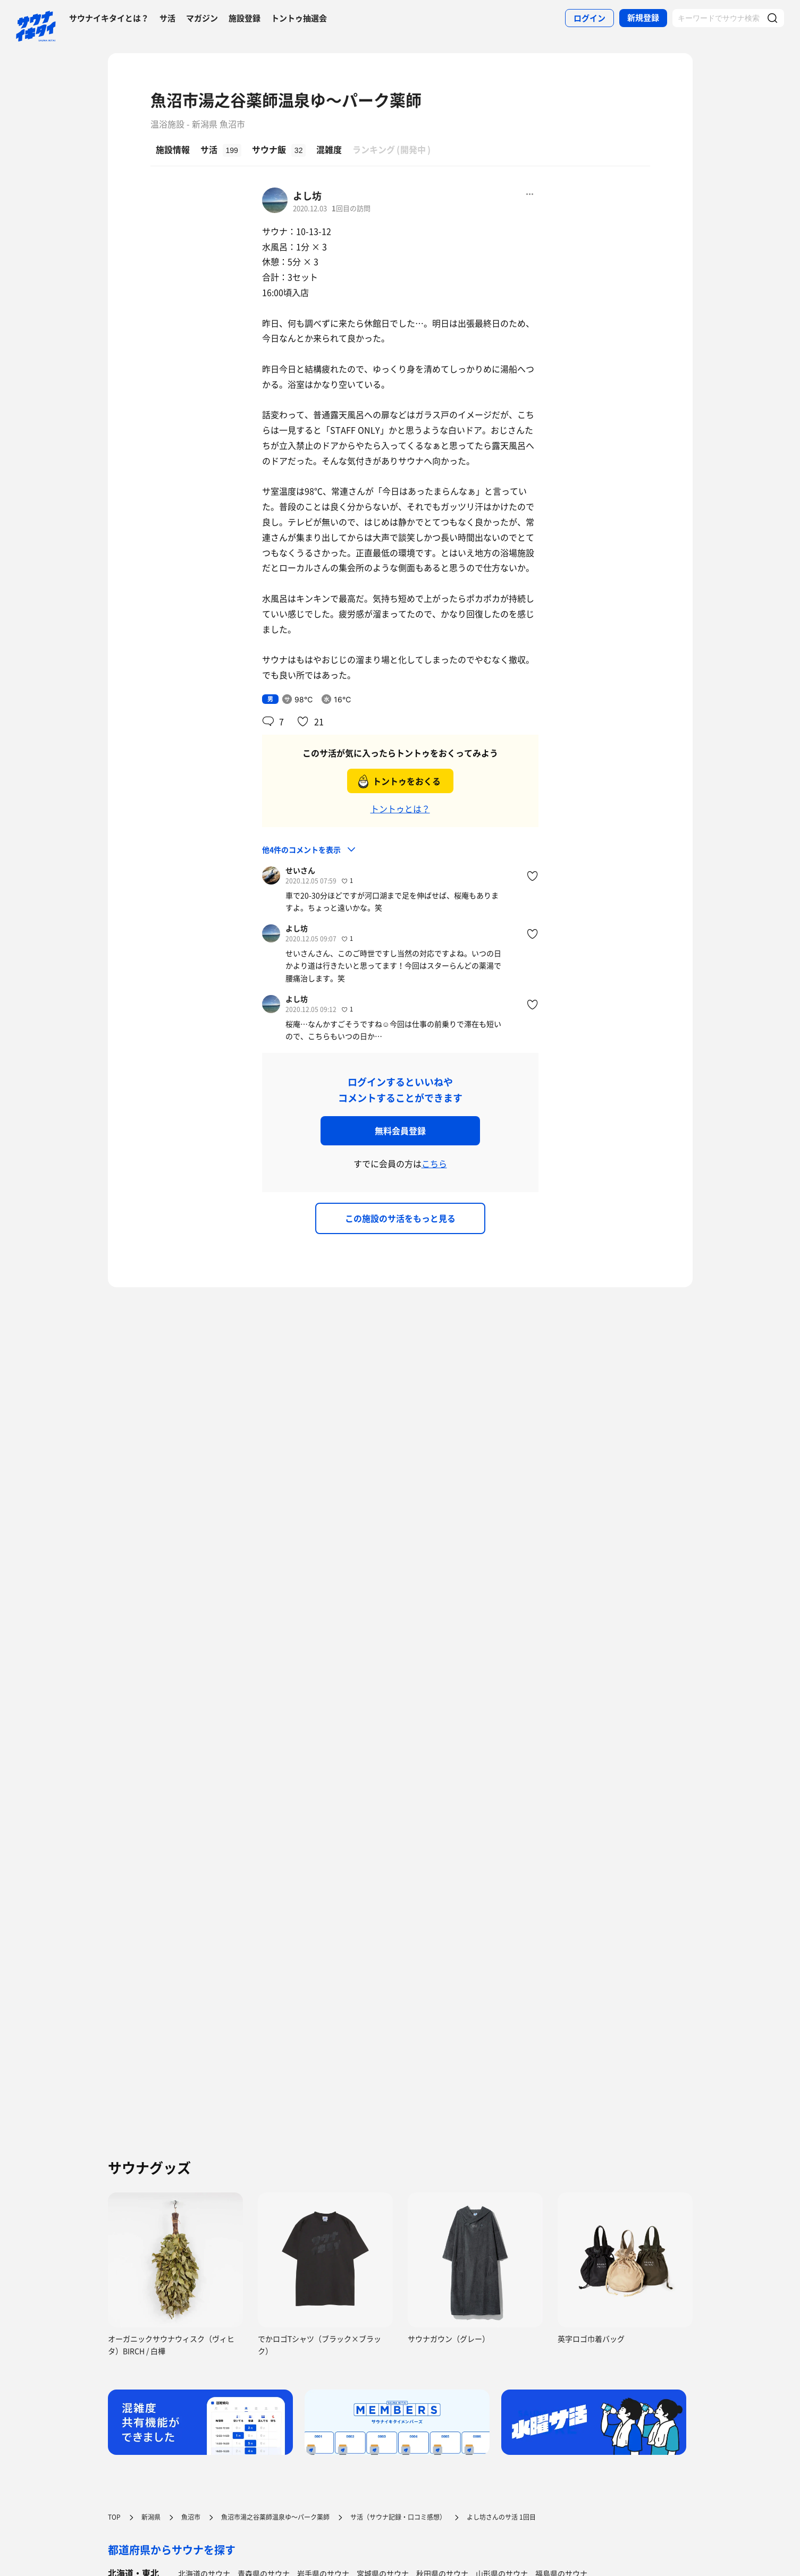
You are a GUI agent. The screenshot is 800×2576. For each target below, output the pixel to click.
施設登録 (244, 18)
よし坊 (307, 196)
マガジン (202, 18)
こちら (434, 1163)
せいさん (300, 870)
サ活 (167, 18)
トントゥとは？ (400, 808)
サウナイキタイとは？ (109, 18)
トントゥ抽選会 (299, 18)
